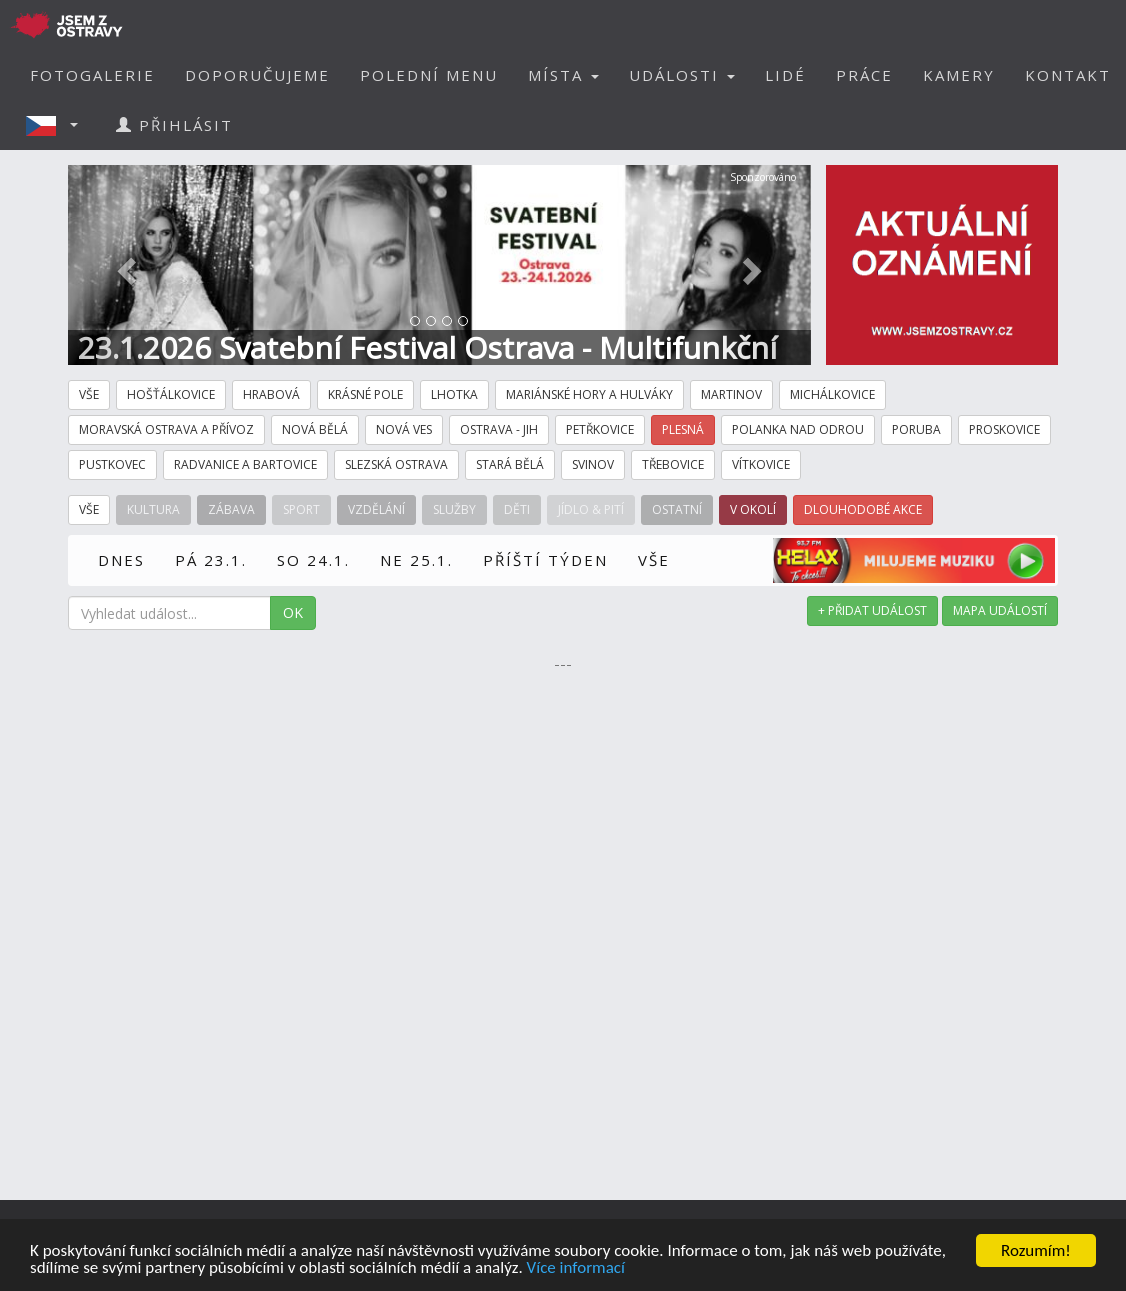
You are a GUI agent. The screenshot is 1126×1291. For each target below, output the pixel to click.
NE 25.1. (416, 560)
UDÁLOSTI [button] (682, 75)
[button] (58, 125)
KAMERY (959, 75)
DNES (121, 560)
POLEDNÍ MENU (429, 75)
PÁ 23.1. (211, 560)
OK (293, 612)
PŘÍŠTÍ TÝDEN (545, 560)
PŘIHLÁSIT (174, 125)
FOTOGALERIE (92, 75)
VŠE (654, 560)
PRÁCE (864, 75)
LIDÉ (785, 75)
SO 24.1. (313, 560)
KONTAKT (1068, 75)
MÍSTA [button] (563, 75)
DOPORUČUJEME (257, 75)
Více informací (576, 1268)
